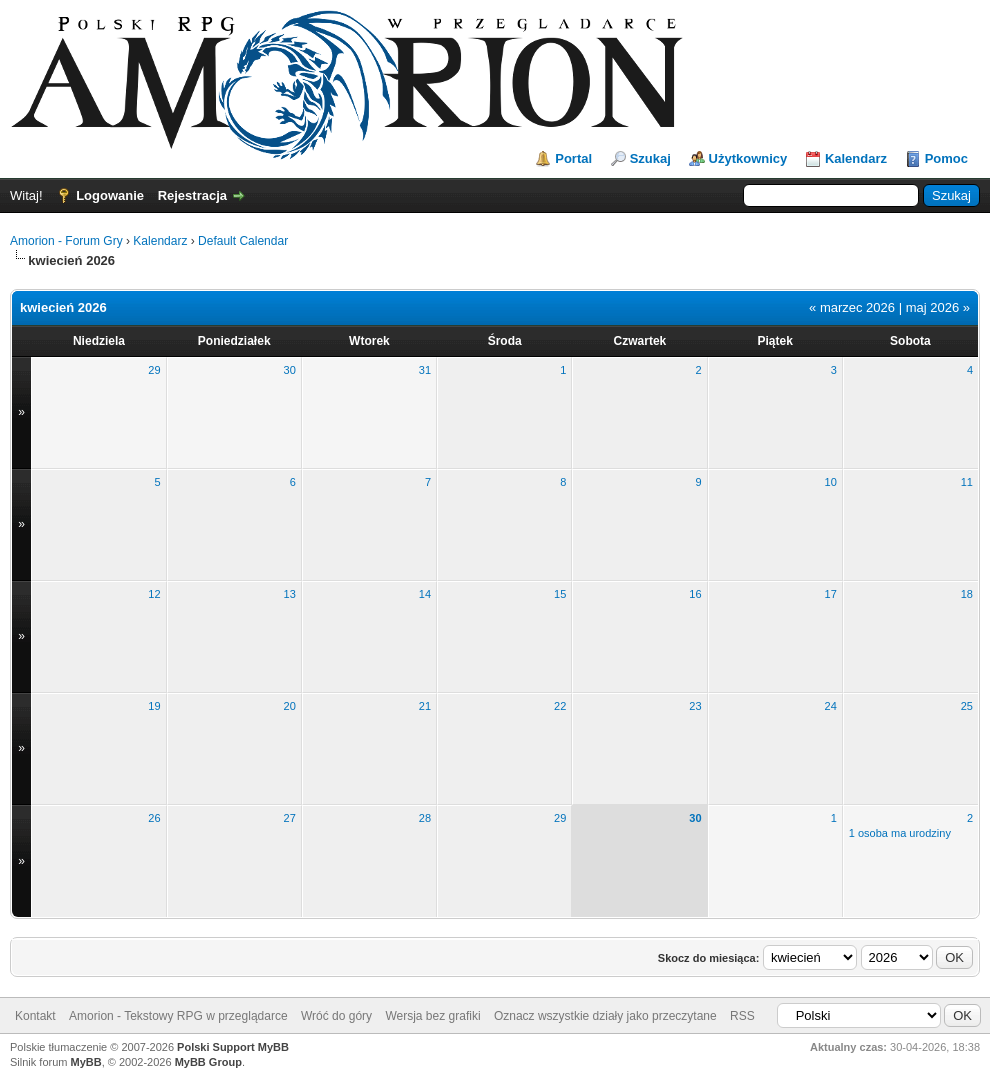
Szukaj (650, 158)
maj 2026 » (938, 307)
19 (154, 706)
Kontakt (35, 1016)
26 (154, 818)
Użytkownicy (748, 158)
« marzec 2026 (852, 307)
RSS (742, 1016)
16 (695, 594)
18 (967, 594)
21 (425, 706)
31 (425, 370)
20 (290, 706)
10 (831, 482)
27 (290, 818)
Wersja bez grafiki (432, 1016)
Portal (573, 158)
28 (425, 818)
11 (967, 482)
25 (967, 706)
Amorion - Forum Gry (66, 241)
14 (425, 594)
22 (560, 706)
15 (560, 594)
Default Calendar (243, 241)
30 (290, 370)
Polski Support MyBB (233, 1047)
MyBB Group (208, 1062)
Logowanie (110, 195)
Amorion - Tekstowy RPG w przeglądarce (178, 1016)
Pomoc (946, 158)
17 (831, 594)
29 (154, 370)
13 (290, 594)
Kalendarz (856, 158)
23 (695, 706)
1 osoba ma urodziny (900, 833)
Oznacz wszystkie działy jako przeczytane (605, 1016)
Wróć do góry (336, 1016)
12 (154, 594)
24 (831, 706)
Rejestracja (192, 195)
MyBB (86, 1062)
